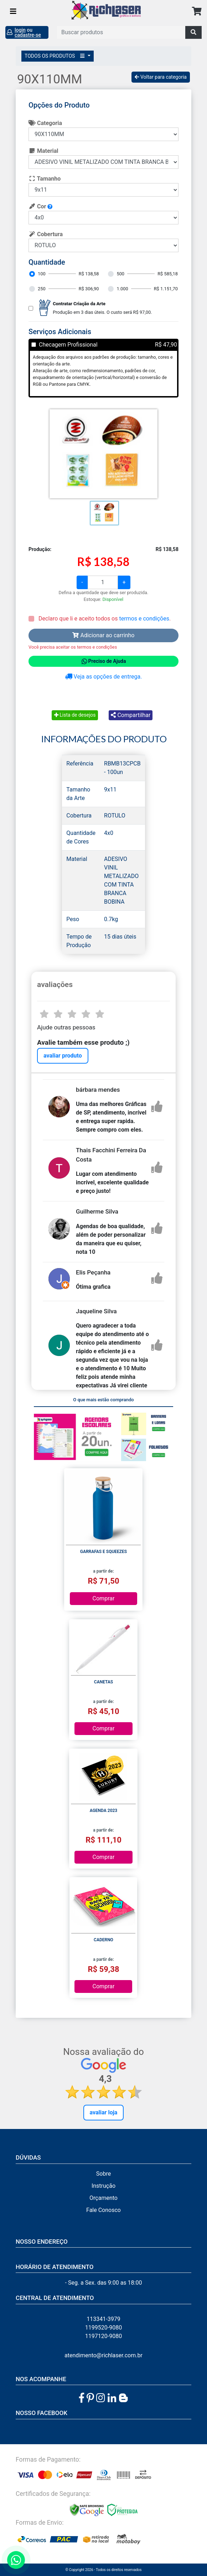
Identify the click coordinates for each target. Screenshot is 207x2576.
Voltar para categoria (160, 77)
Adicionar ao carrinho (103, 635)
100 (42, 273)
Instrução (103, 2185)
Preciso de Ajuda (103, 661)
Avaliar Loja (104, 2112)
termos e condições (144, 618)
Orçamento (103, 2198)
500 (120, 273)
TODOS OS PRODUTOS (56, 56)
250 (42, 288)
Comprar (104, 1598)
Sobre (103, 2173)
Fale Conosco (103, 2210)
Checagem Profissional (68, 344)
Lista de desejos (75, 715)
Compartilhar (130, 715)
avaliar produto (62, 1055)
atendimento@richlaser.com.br (103, 2355)
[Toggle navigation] (13, 11)
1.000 (122, 288)
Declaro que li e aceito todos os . (104, 618)
